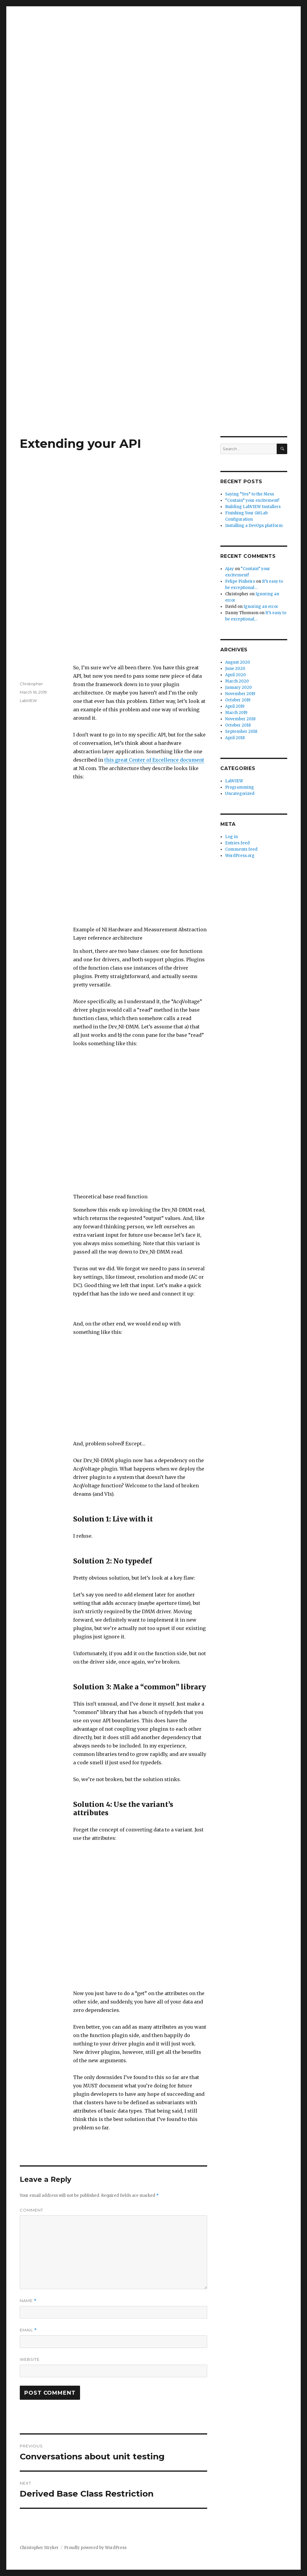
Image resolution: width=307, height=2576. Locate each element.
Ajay (229, 568)
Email (28, 2330)
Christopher (31, 683)
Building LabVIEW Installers (253, 506)
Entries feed (237, 843)
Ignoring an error (260, 606)
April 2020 (235, 674)
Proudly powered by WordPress (95, 2547)
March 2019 (236, 712)
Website (30, 2359)
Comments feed (241, 849)
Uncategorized (240, 793)
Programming (239, 787)
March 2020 (237, 681)
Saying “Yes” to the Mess (249, 494)
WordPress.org (240, 855)
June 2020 (235, 668)
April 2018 (235, 737)
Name (28, 2300)
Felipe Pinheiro (240, 581)
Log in (231, 836)
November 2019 (240, 693)
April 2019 (234, 706)
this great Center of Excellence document (154, 760)
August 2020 (237, 662)
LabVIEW (28, 700)
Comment (31, 2210)
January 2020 (238, 687)
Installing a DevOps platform (254, 525)
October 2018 (238, 725)
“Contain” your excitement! (252, 500)
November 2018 (240, 718)
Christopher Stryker (39, 2547)
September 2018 (241, 731)
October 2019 (237, 700)
